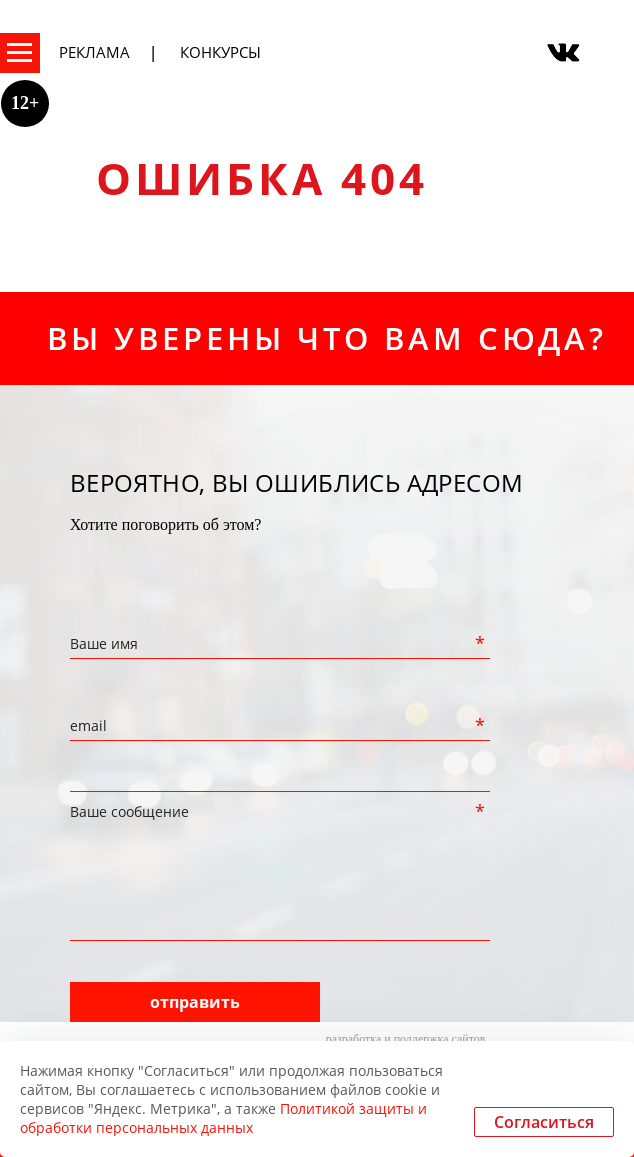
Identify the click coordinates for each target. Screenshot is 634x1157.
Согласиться (544, 1122)
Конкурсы (220, 52)
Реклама (94, 52)
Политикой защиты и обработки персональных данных (223, 1118)
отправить (195, 1002)
